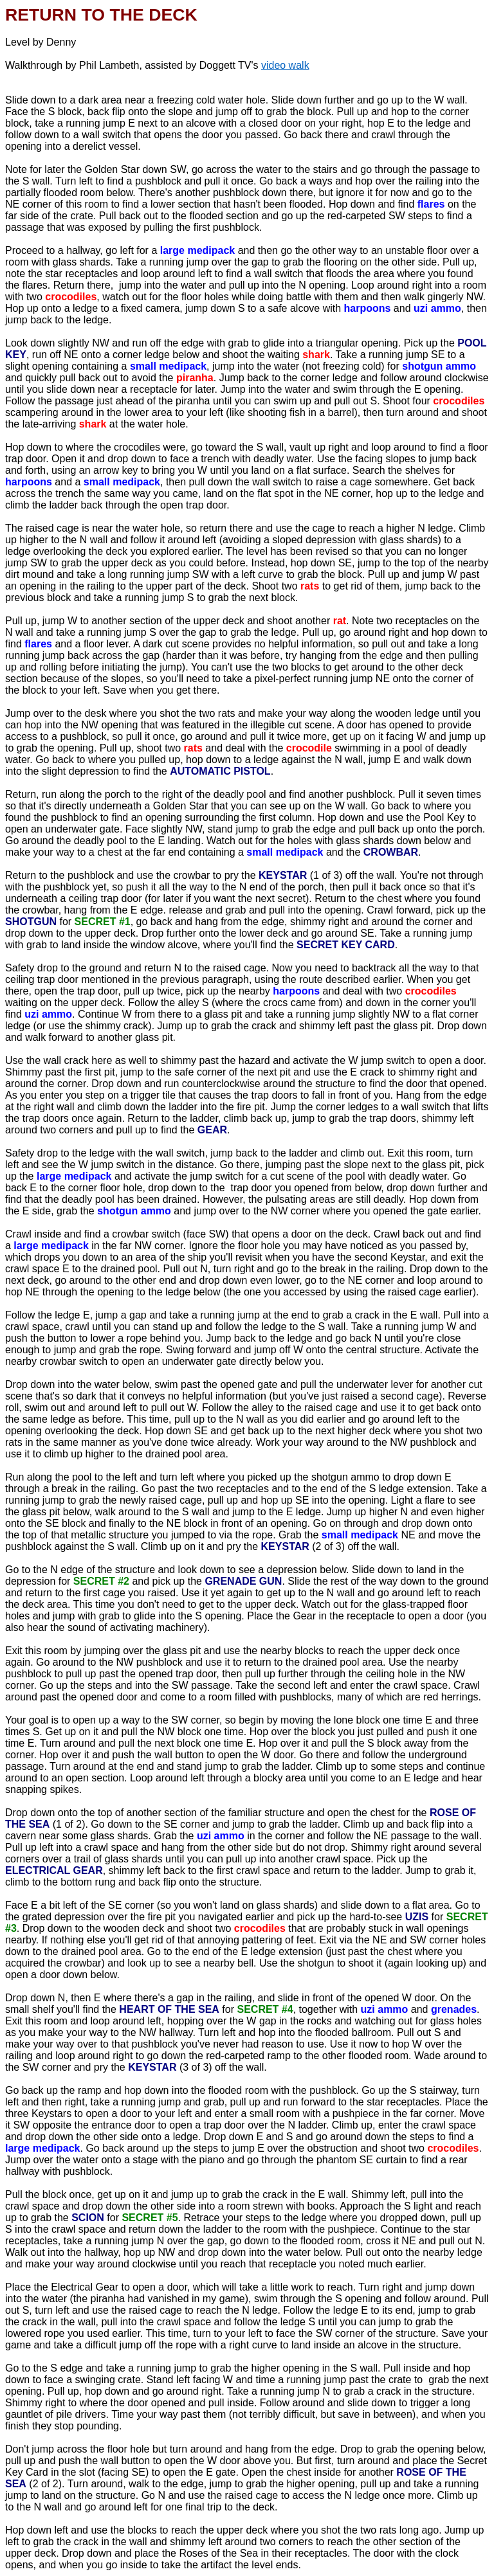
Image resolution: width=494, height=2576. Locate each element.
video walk (285, 65)
